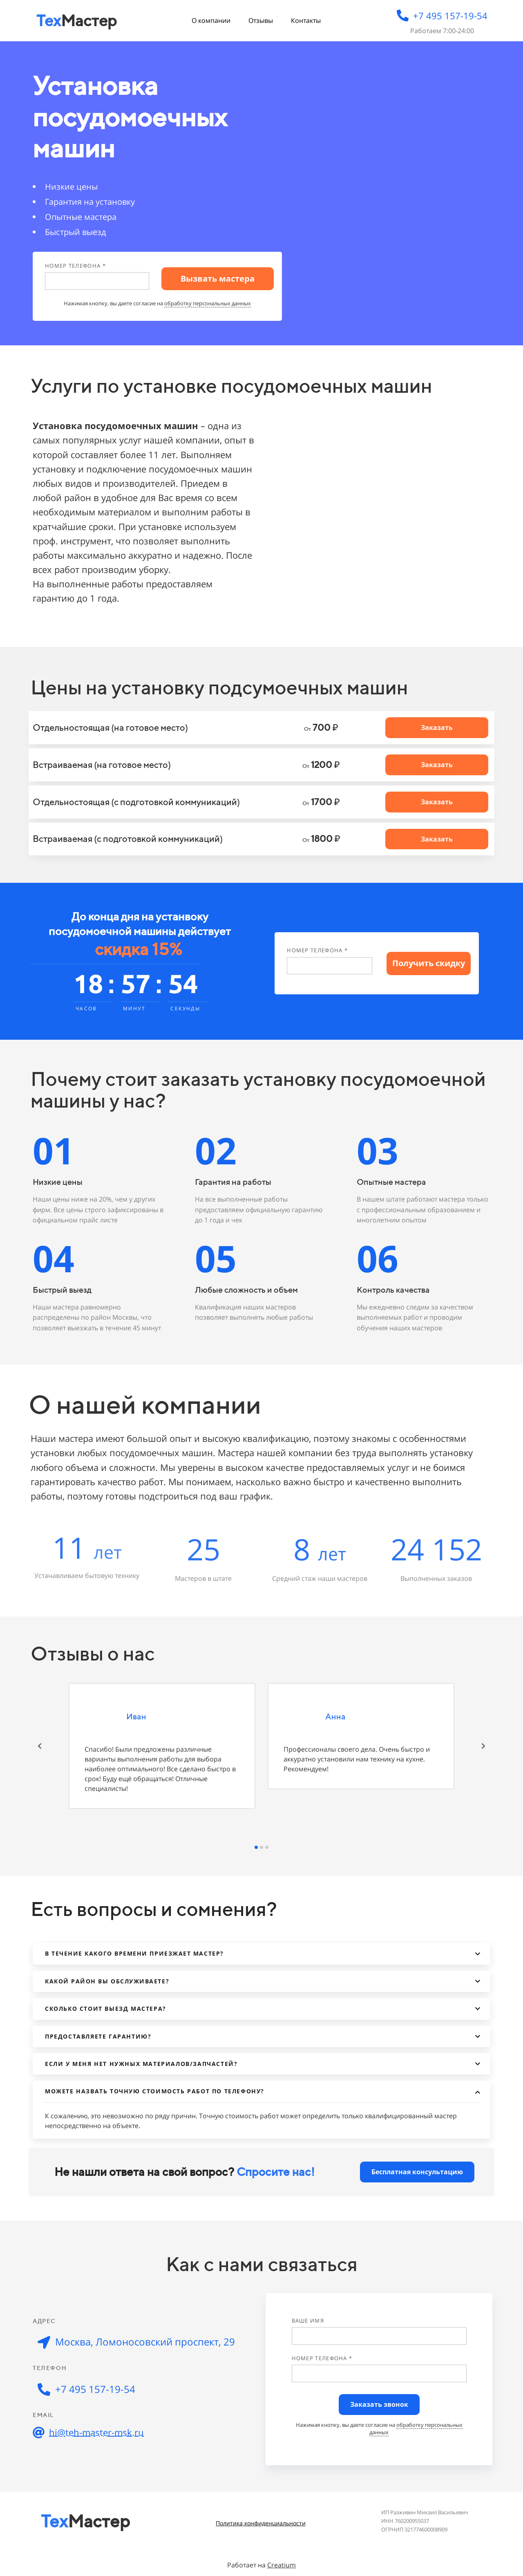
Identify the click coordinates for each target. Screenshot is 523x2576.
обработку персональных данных (207, 303)
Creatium (281, 2564)
